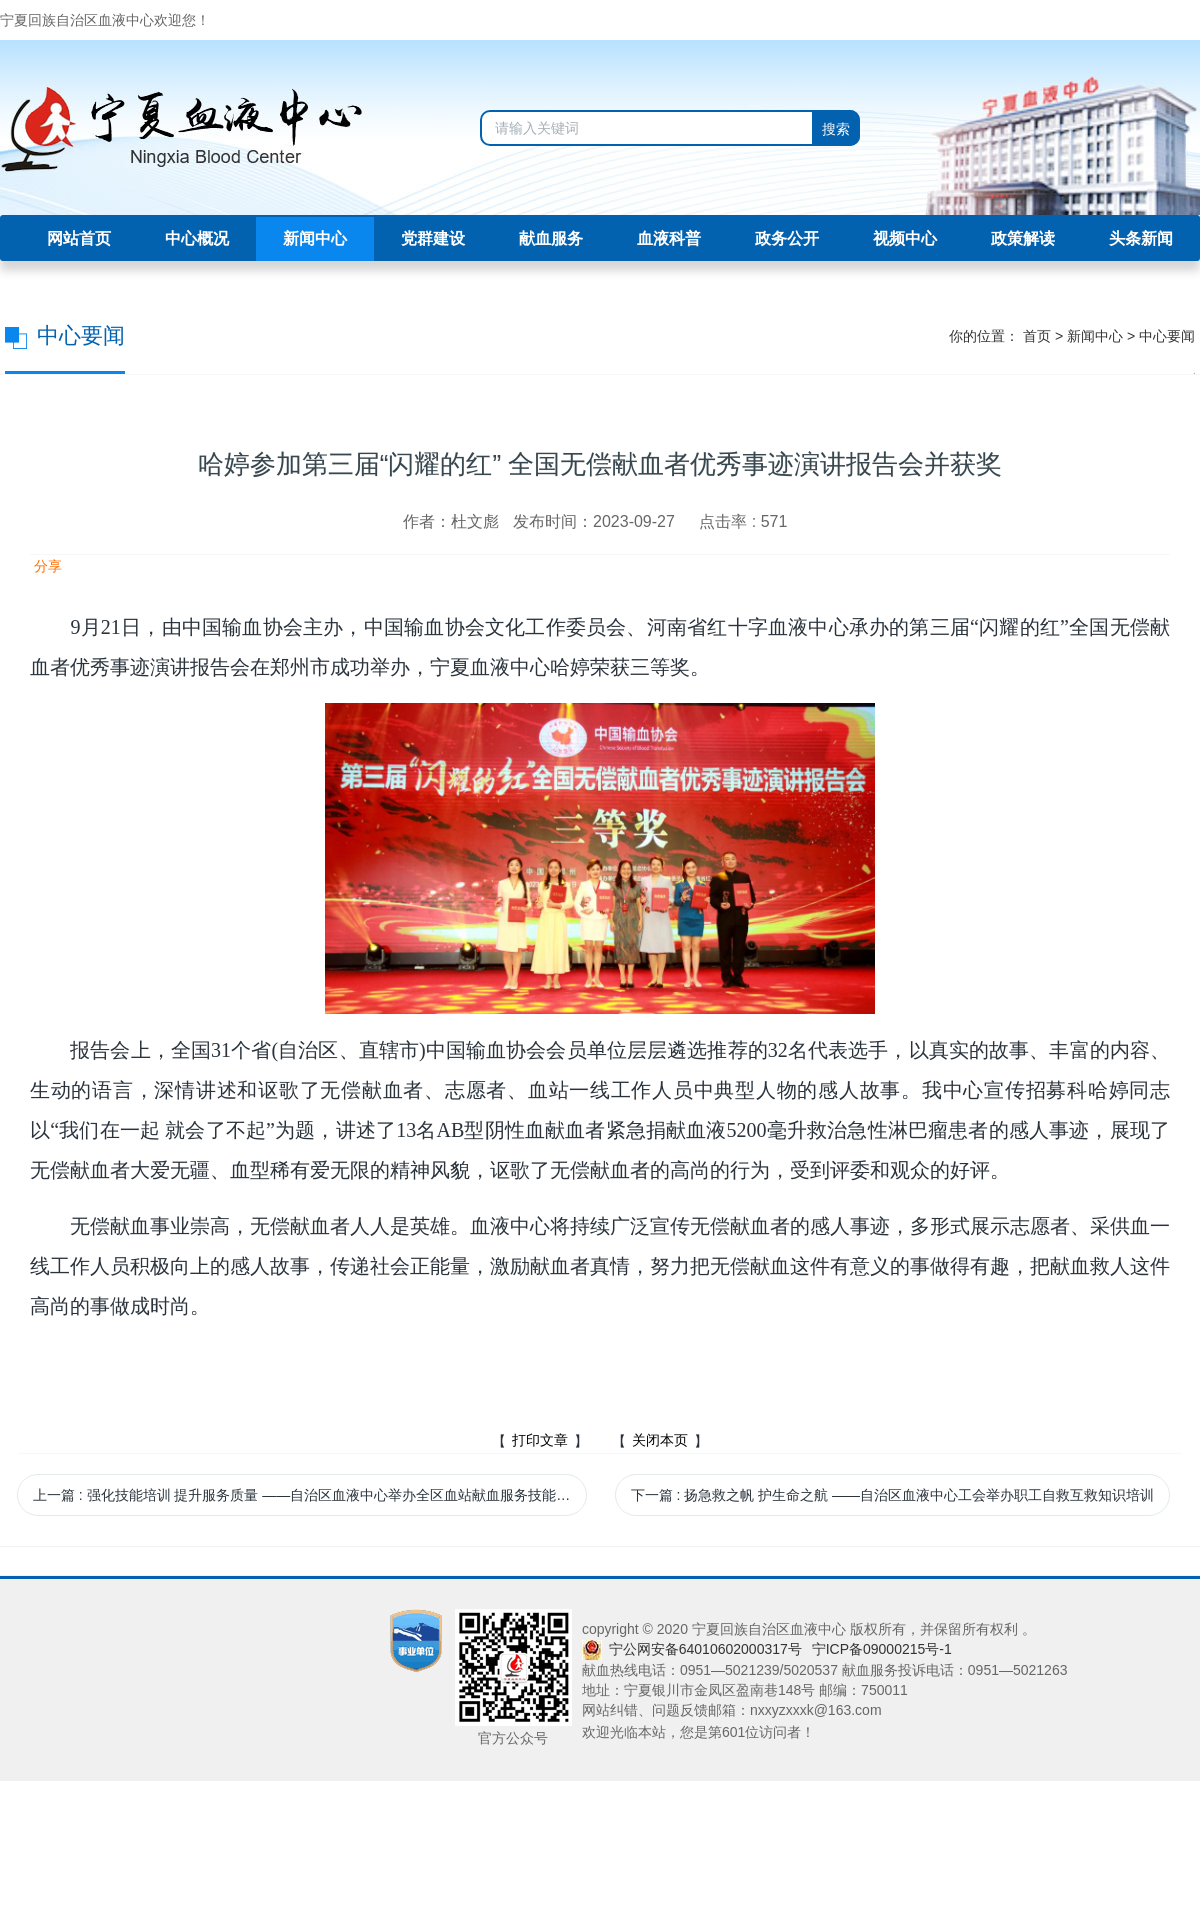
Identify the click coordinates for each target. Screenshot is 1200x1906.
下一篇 (892, 1495)
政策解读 (1023, 238)
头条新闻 (1141, 238)
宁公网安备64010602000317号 (705, 1649)
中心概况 (197, 238)
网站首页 (79, 238)
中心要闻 (1167, 336)
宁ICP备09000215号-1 (882, 1649)
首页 (1037, 336)
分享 (46, 566)
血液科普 (669, 238)
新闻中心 (315, 238)
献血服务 (551, 238)
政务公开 (787, 238)
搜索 (836, 129)
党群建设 (433, 238)
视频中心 (905, 238)
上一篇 (310, 1495)
